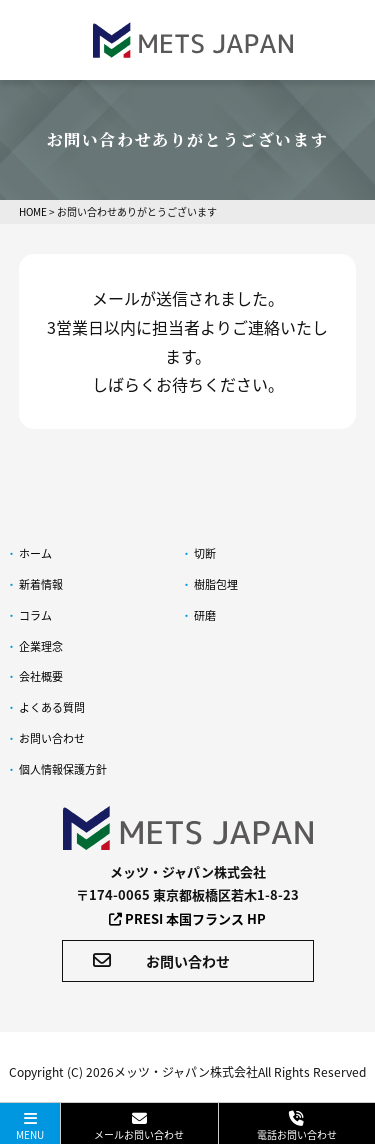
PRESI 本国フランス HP (187, 918)
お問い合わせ (161, 961)
